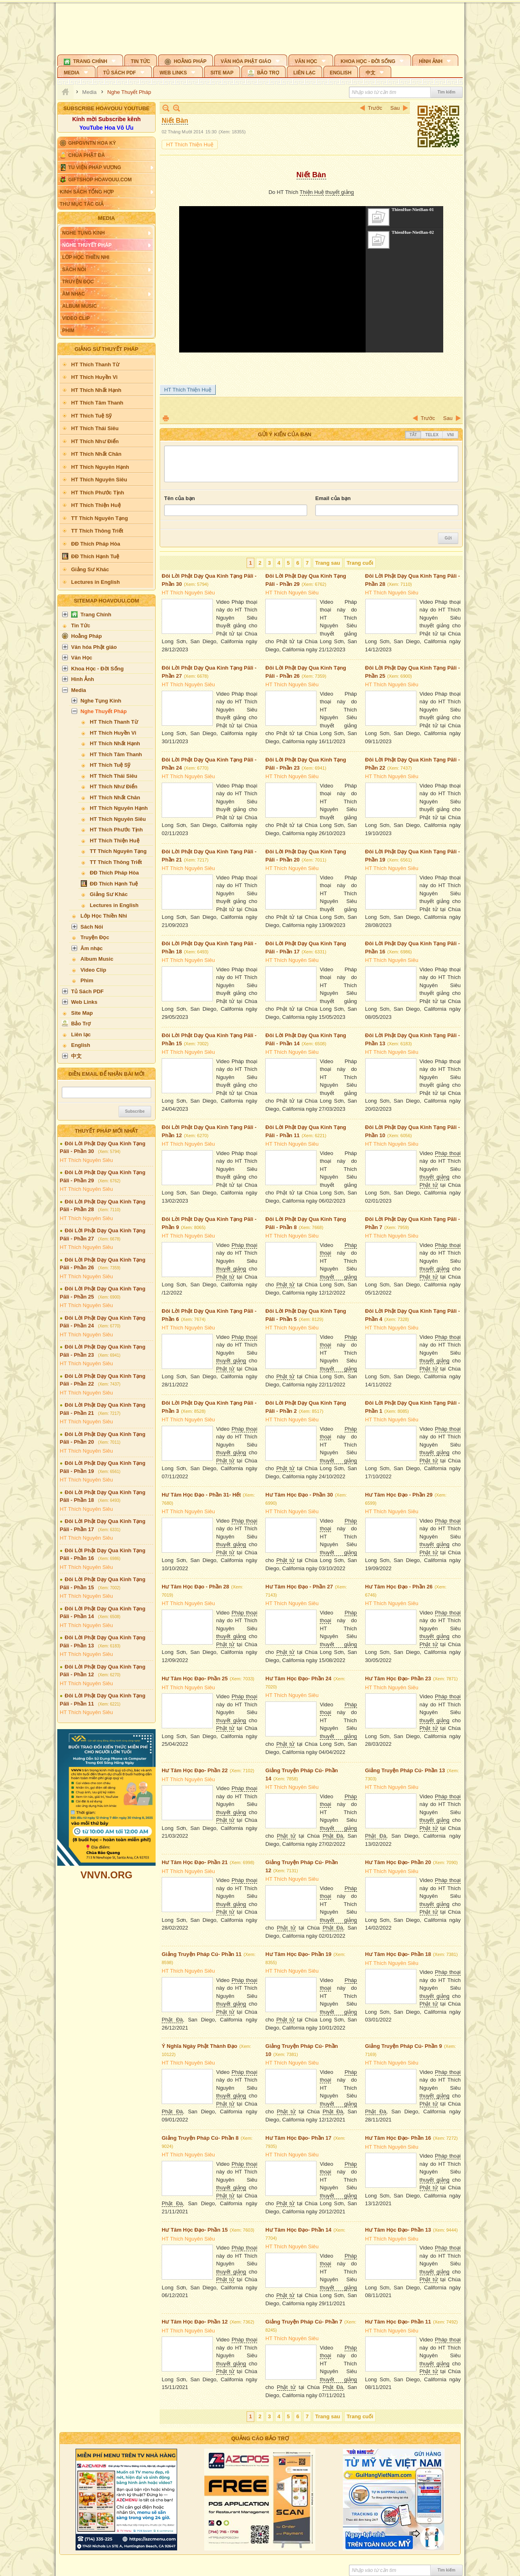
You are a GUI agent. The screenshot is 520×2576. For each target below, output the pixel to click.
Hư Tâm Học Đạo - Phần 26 (399, 1587)
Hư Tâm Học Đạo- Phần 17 (298, 2138)
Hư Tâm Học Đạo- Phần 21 (195, 1862)
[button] (90, 60)
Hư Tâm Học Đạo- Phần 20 (398, 1862)
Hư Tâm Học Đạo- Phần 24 (298, 1678)
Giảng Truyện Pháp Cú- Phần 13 (405, 1770)
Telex (431, 435)
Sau (395, 108)
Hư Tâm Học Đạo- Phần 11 (398, 2322)
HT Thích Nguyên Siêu (86, 1160)
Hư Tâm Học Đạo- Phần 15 (195, 2230)
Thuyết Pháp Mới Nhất (106, 1131)
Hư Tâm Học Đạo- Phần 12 (195, 2322)
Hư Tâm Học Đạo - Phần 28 (195, 1587)
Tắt (413, 435)
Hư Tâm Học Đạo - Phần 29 (399, 1495)
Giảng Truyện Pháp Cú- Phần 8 (200, 2138)
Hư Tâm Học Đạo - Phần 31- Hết (201, 1495)
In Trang (166, 418)
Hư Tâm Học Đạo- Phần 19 (298, 1954)
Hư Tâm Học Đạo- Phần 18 (398, 1954)
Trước (375, 108)
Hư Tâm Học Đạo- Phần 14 (298, 2230)
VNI (450, 435)
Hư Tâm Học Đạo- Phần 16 (398, 2138)
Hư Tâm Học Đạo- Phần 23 (398, 1678)
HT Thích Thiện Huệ (189, 144)
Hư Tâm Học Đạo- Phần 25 (195, 1678)
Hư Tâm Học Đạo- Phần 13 (398, 2230)
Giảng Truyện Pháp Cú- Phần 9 (403, 2046)
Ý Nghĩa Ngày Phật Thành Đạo (199, 2046)
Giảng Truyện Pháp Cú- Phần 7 (303, 2322)
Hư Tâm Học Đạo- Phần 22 (195, 1770)
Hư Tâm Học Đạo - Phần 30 (299, 1495)
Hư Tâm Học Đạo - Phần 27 (299, 1587)
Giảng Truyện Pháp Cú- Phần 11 (202, 1954)
